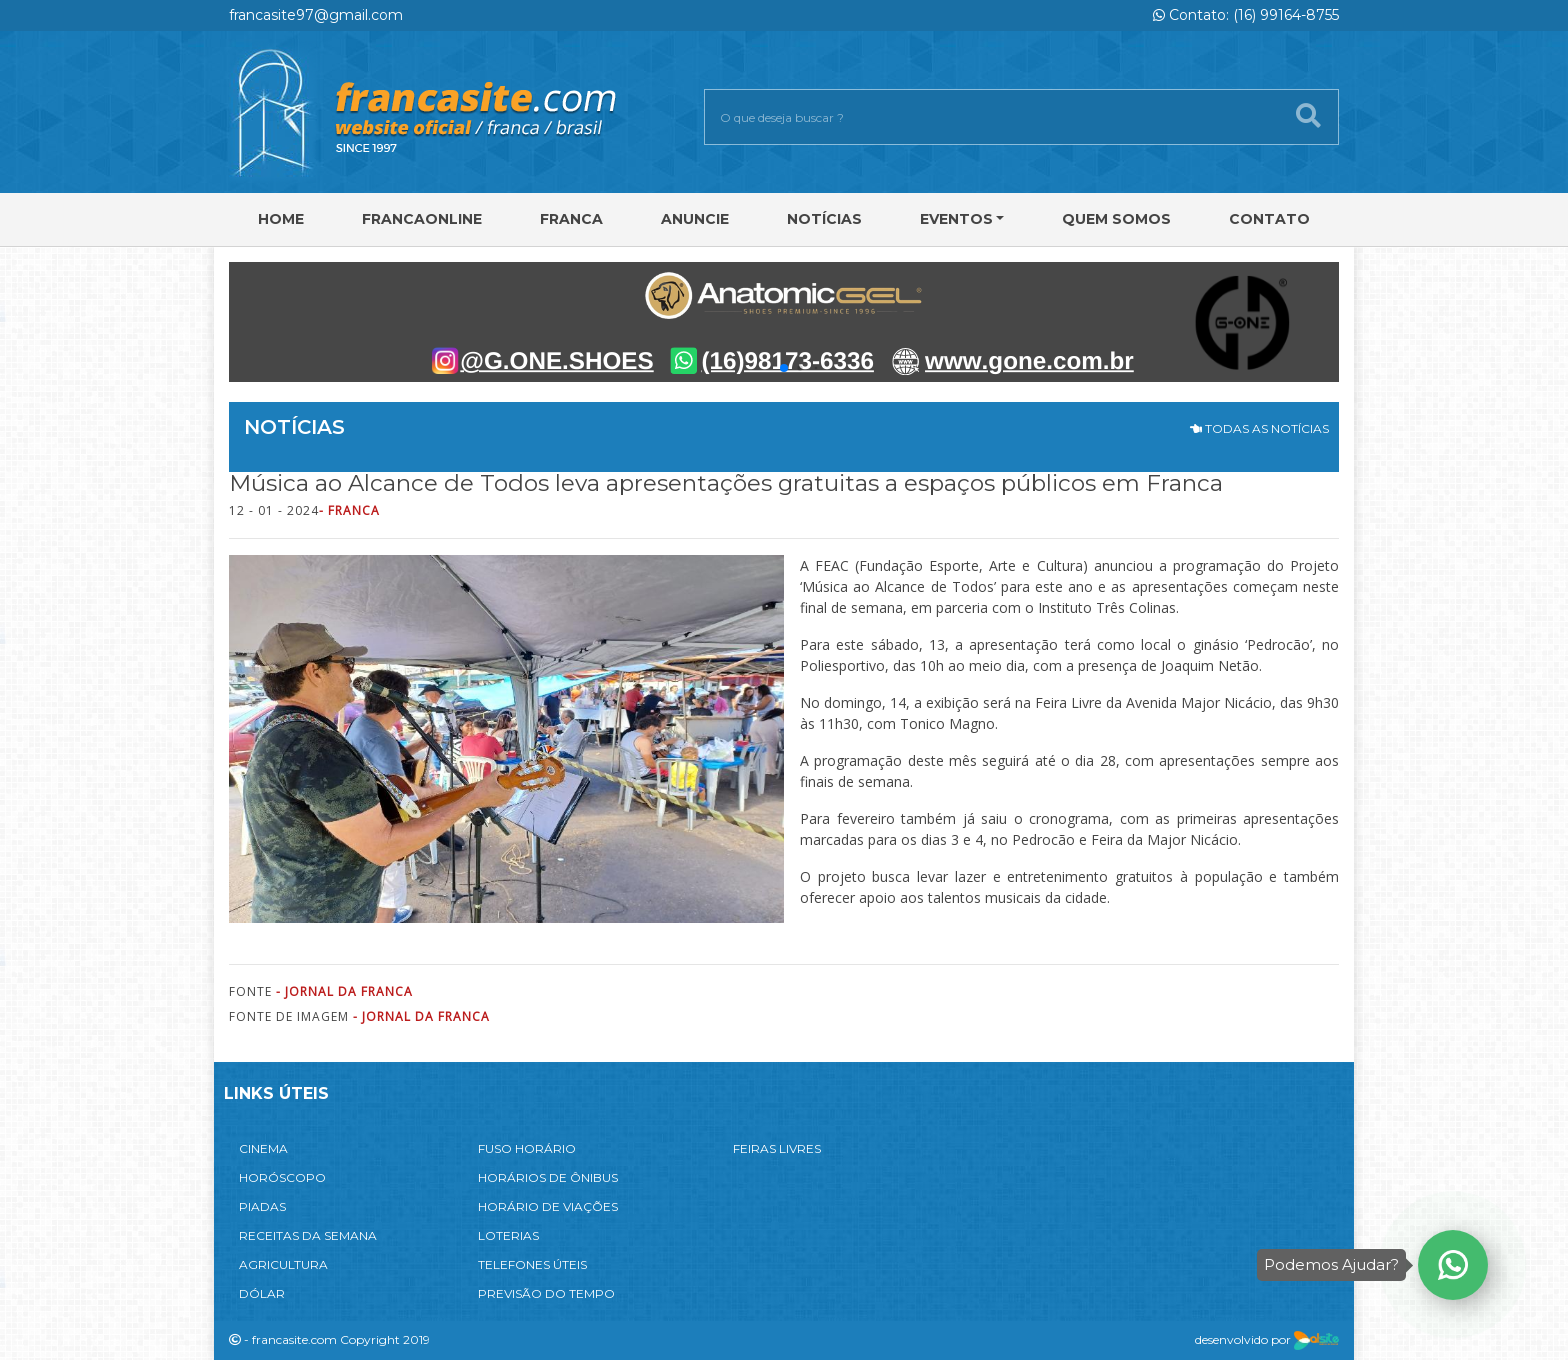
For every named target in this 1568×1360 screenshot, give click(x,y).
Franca (571, 219)
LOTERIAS (508, 1235)
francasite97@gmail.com (316, 15)
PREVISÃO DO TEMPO (546, 1293)
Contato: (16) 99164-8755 (1246, 15)
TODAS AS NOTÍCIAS (1259, 428)
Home (281, 219)
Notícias (824, 219)
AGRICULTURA (283, 1264)
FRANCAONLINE (422, 219)
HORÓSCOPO (282, 1177)
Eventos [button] (956, 219)
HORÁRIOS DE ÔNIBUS (548, 1177)
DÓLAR (262, 1293)
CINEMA (263, 1148)
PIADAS (262, 1206)
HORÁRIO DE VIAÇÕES (548, 1206)
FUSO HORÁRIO (527, 1148)
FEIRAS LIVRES (777, 1148)
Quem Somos (1116, 219)
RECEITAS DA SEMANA (308, 1235)
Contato (1269, 219)
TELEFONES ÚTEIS (532, 1264)
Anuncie (695, 219)
